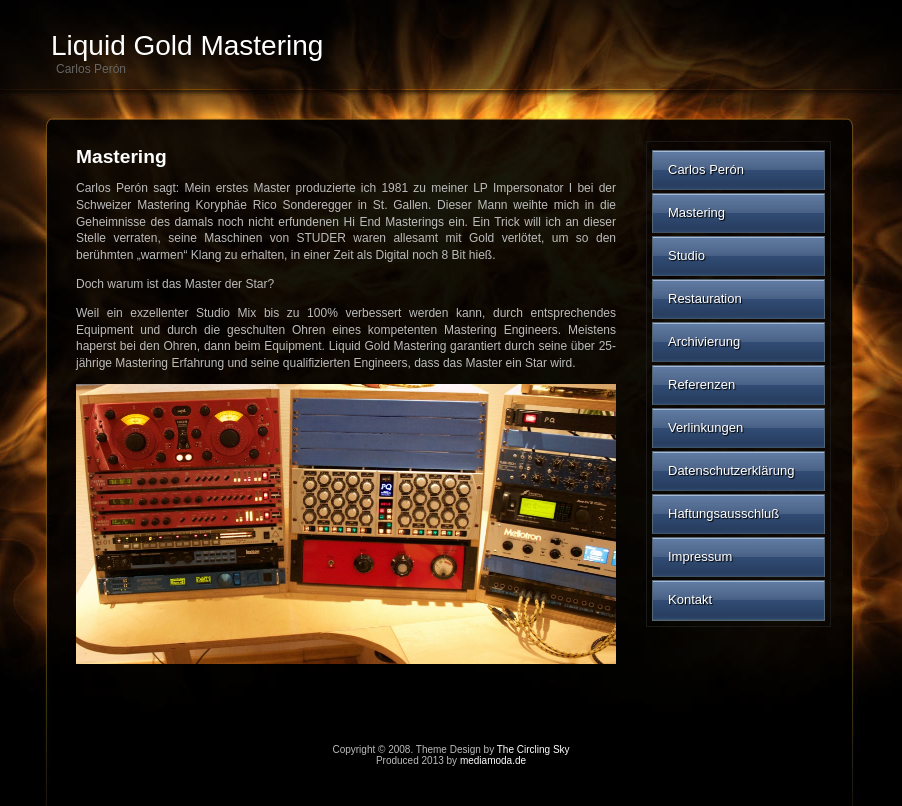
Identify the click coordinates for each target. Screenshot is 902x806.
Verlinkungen (705, 427)
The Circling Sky (533, 749)
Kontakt (690, 599)
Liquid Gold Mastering (187, 45)
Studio (686, 255)
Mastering (696, 212)
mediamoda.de (493, 760)
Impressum (700, 556)
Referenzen (701, 384)
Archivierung (704, 341)
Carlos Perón (706, 169)
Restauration (705, 298)
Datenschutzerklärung (731, 470)
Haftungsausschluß (723, 513)
